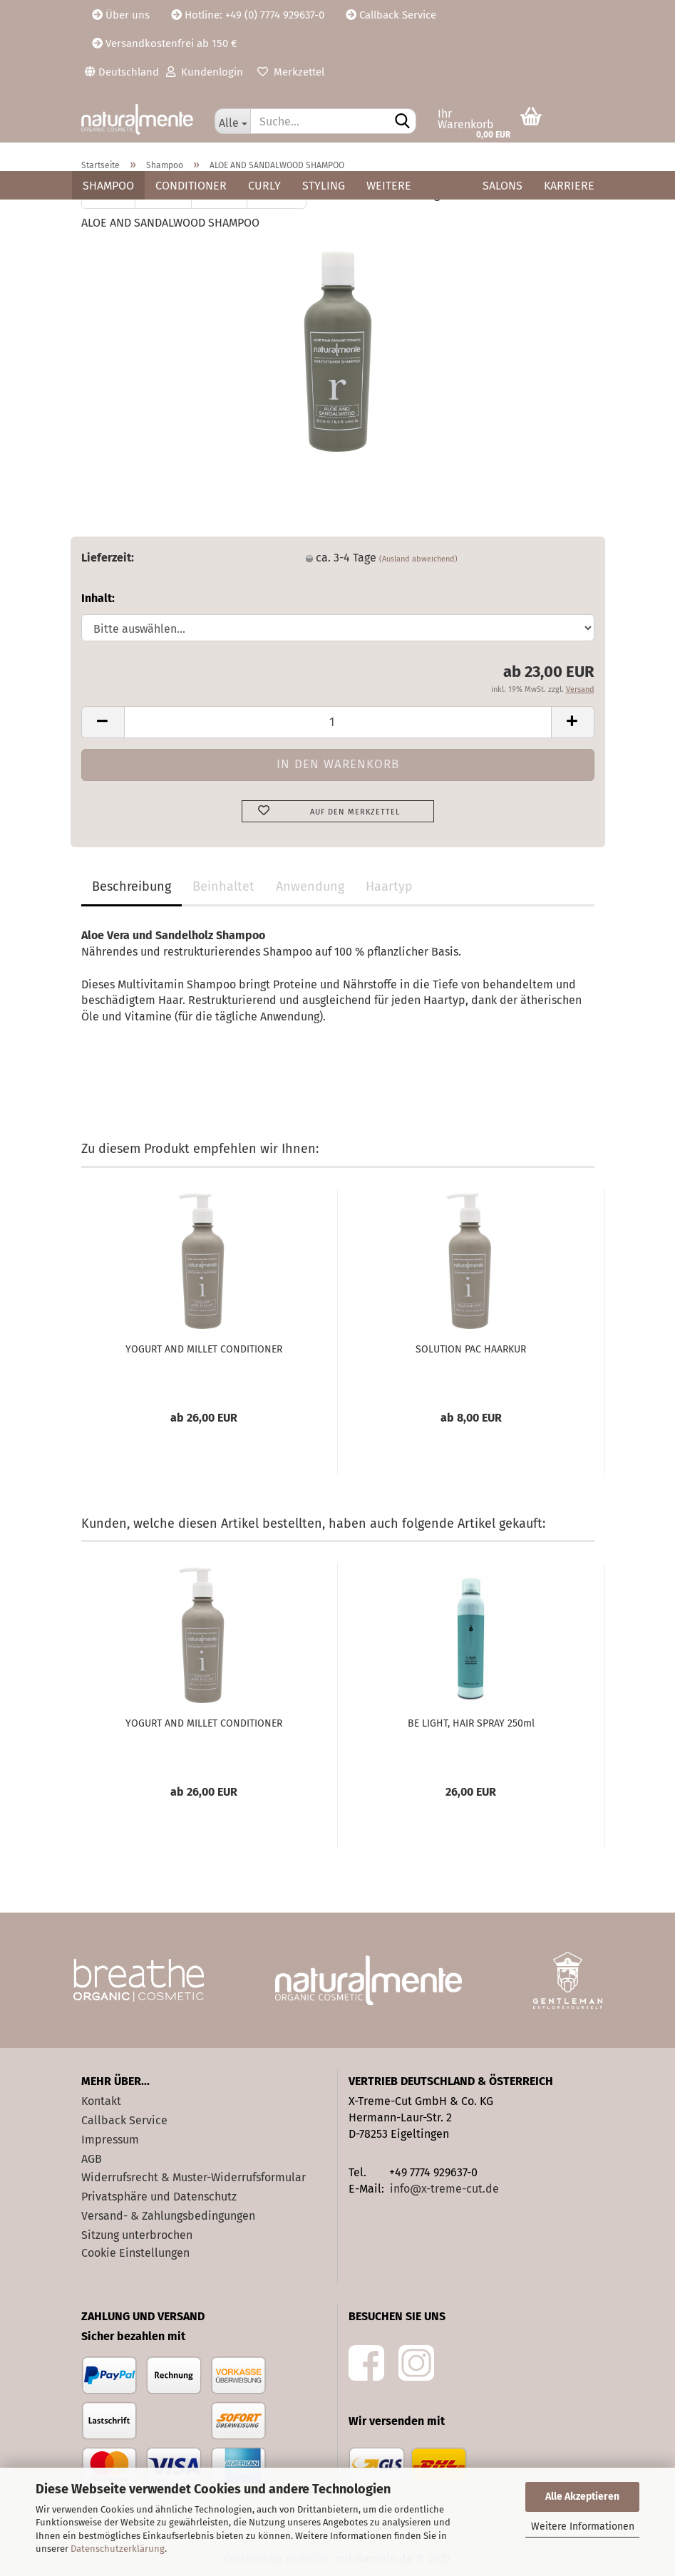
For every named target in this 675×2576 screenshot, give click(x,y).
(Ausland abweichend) (418, 559)
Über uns (121, 15)
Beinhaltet (223, 886)
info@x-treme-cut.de (444, 2188)
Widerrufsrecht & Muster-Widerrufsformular (193, 2177)
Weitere (388, 185)
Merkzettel (290, 72)
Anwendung (310, 886)
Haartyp (389, 886)
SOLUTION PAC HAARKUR (471, 1349)
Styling (323, 185)
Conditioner (191, 185)
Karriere (569, 185)
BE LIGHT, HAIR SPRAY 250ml (471, 1723)
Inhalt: (98, 598)
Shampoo (108, 185)
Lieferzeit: (107, 557)
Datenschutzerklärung (118, 2548)
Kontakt (101, 2101)
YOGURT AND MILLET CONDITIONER (203, 1349)
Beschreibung (131, 886)
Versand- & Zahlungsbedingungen (168, 2216)
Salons (502, 185)
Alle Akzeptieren (582, 2496)
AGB (91, 2159)
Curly (264, 185)
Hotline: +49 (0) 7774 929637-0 (247, 15)
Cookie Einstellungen (135, 2253)
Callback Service (391, 15)
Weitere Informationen (582, 2526)
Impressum (110, 2139)
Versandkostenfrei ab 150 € (164, 43)
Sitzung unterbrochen (136, 2235)
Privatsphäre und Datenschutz (159, 2196)
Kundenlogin (204, 72)
